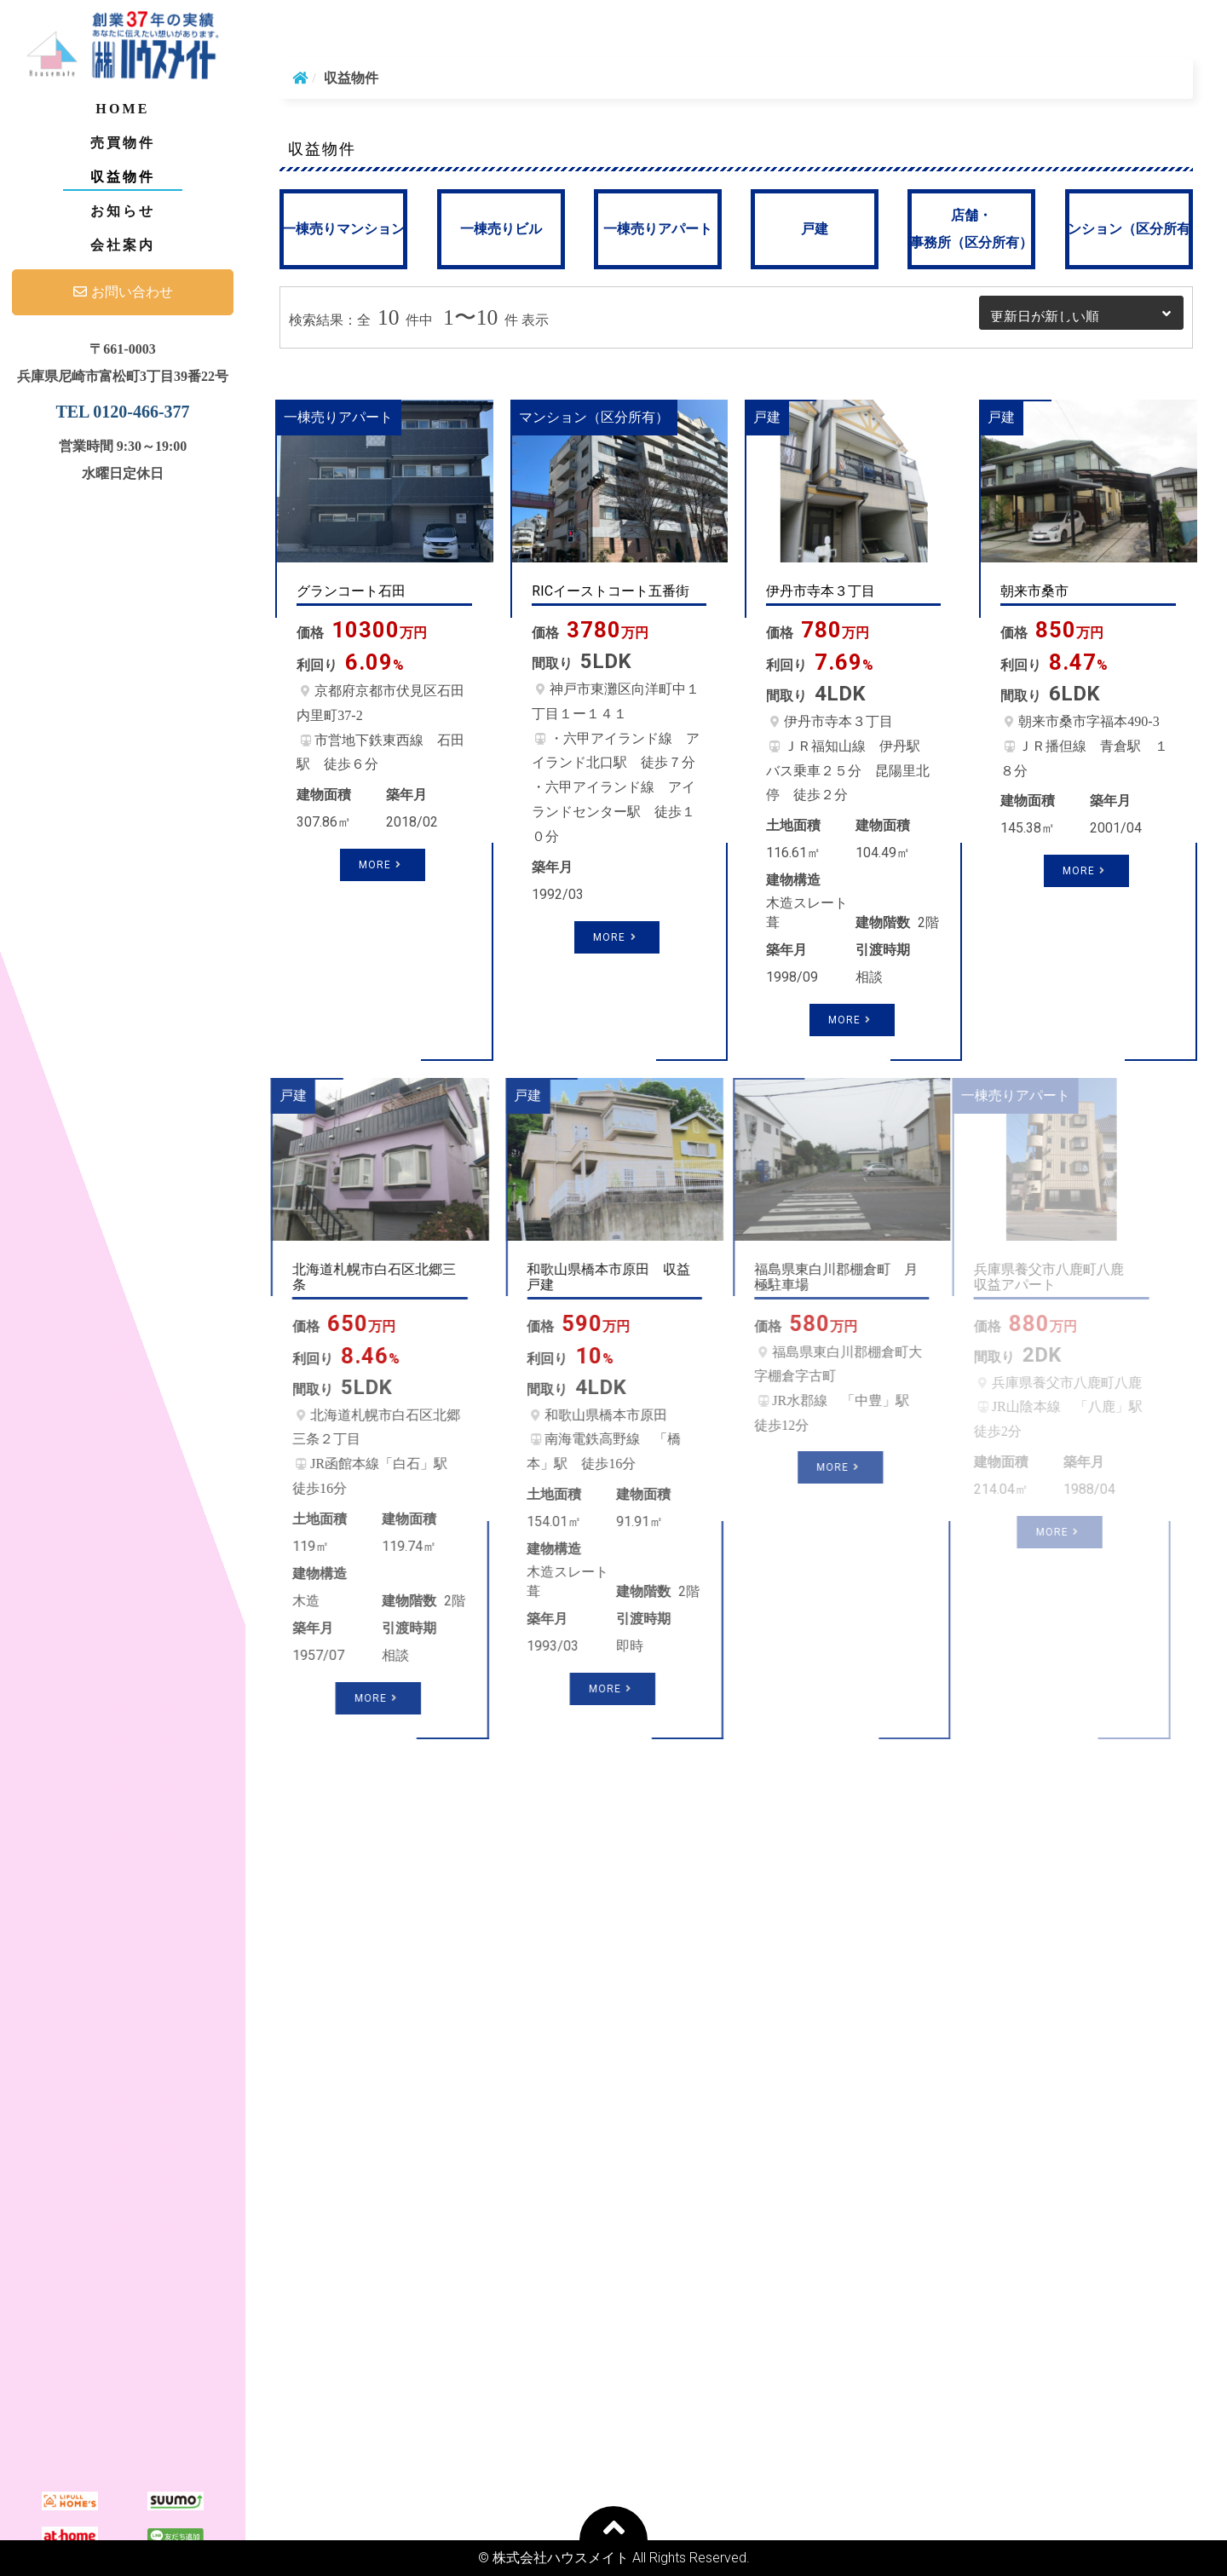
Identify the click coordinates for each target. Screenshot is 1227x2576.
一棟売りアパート (657, 229)
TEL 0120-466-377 (122, 411)
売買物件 (123, 142)
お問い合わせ (123, 292)
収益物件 (123, 177)
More (382, 865)
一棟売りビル (501, 229)
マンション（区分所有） (1129, 229)
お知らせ (123, 211)
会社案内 (123, 245)
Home (122, 108)
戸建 (814, 229)
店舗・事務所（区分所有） (971, 229)
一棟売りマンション (343, 229)
